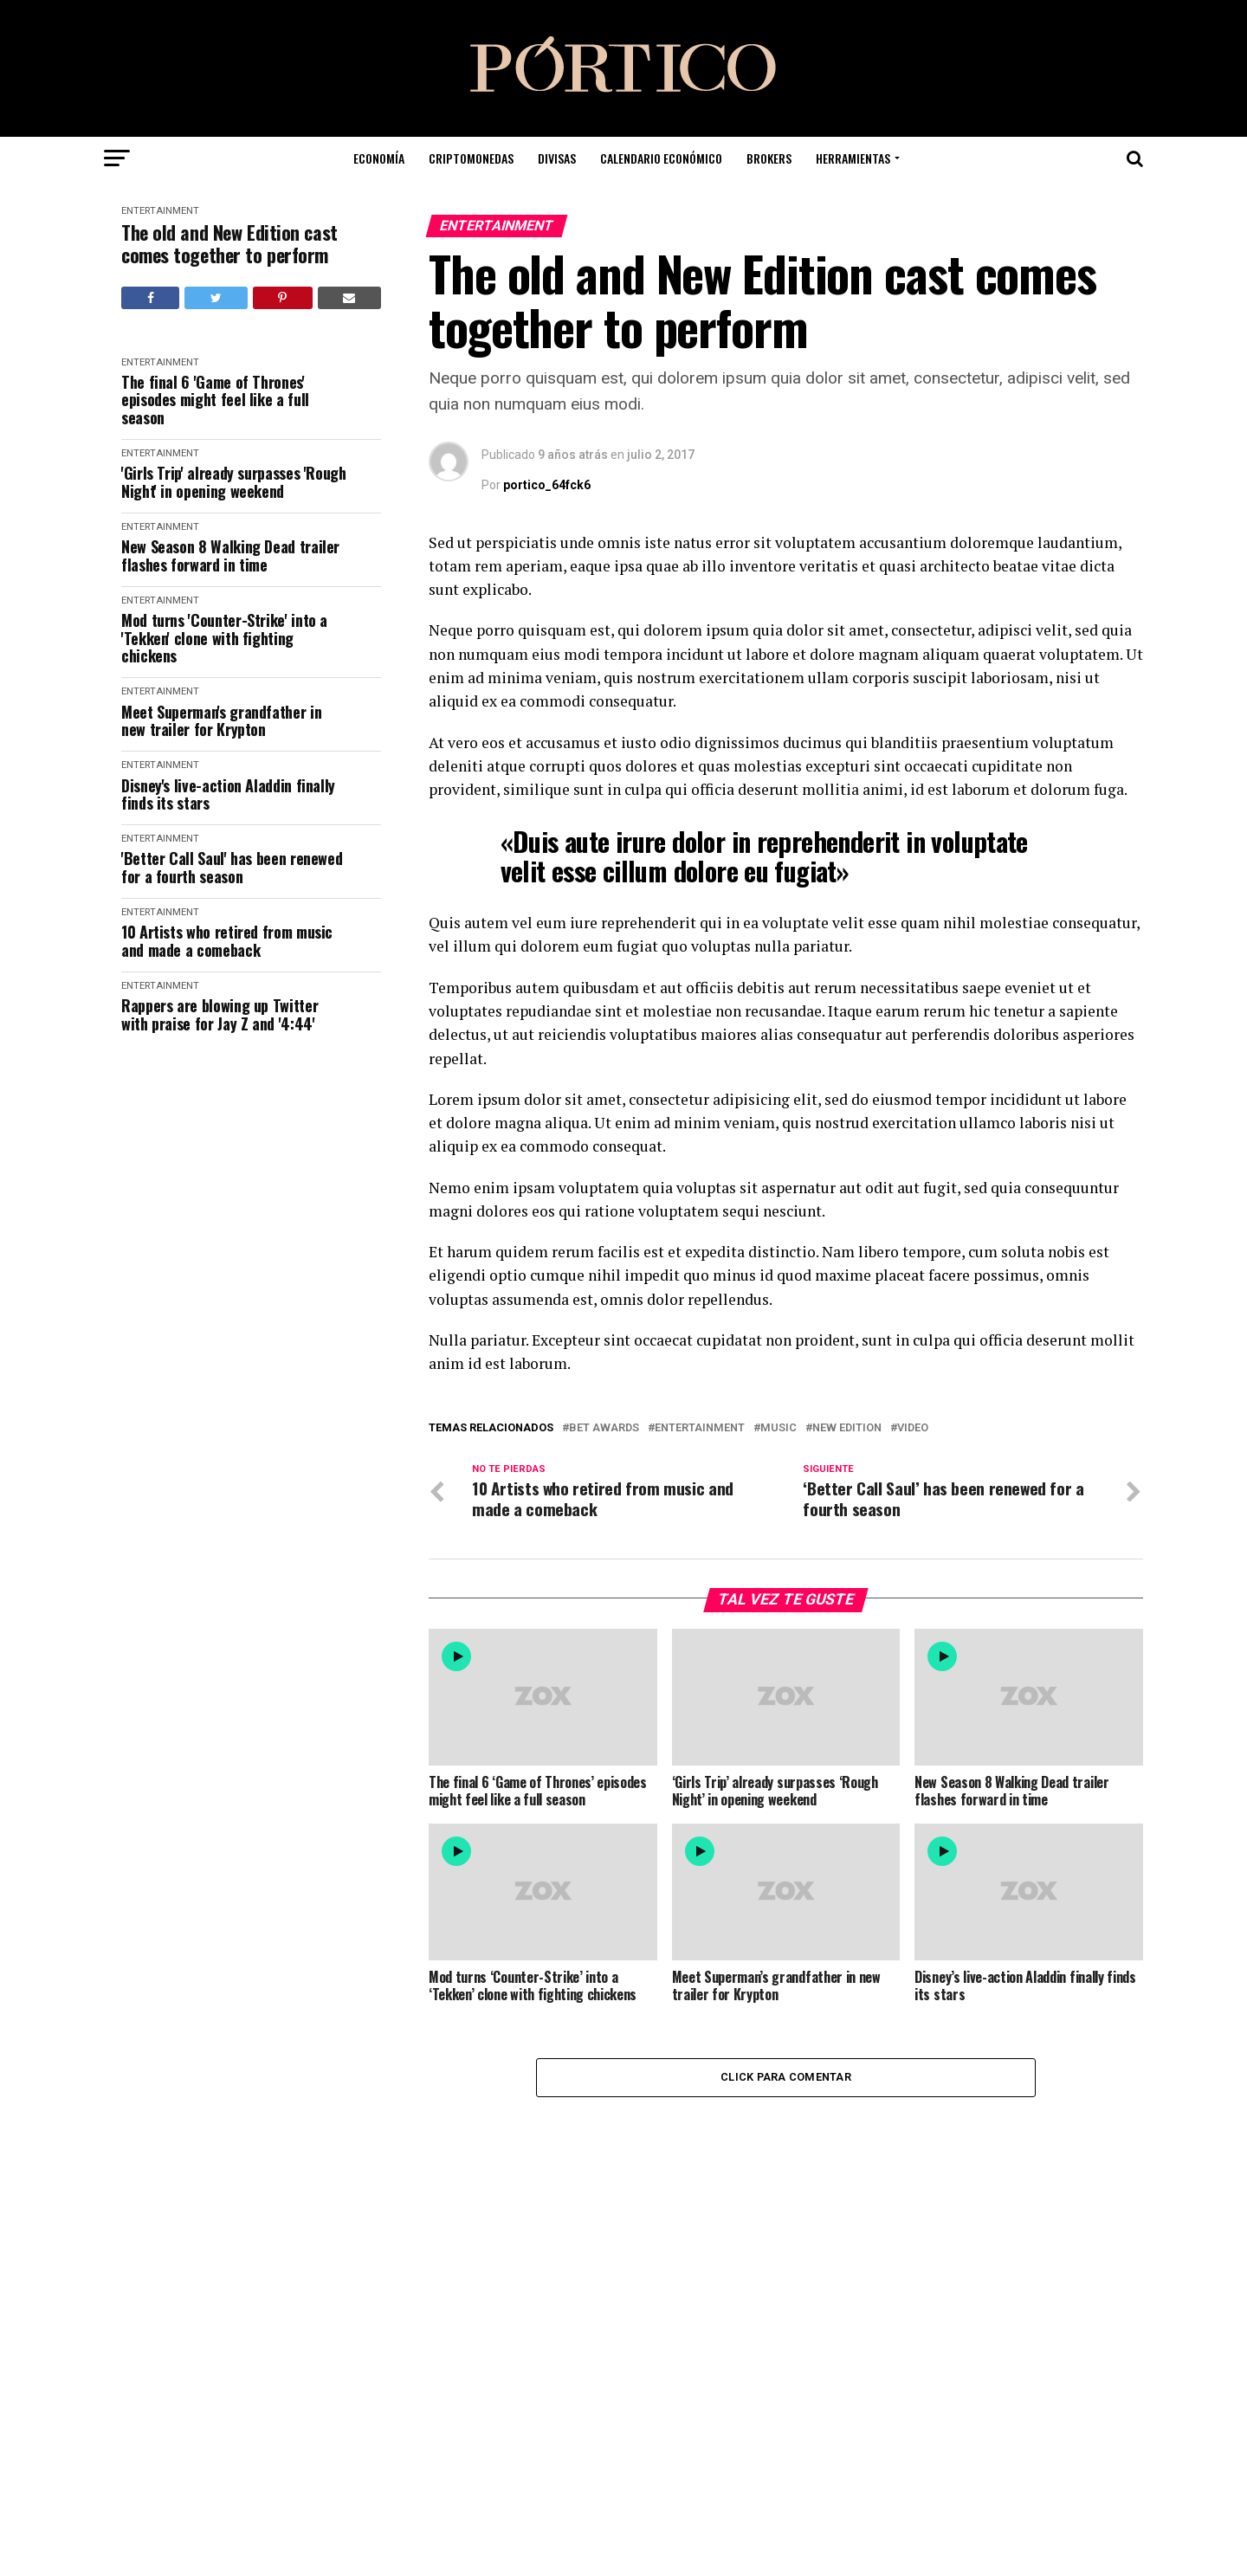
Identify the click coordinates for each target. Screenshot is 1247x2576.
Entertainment (160, 210)
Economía (378, 158)
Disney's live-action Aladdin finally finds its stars (228, 794)
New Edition (847, 1428)
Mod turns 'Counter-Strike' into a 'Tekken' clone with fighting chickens (224, 638)
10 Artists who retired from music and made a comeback (227, 941)
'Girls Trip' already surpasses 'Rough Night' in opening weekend (233, 482)
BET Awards (604, 1428)
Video (912, 1428)
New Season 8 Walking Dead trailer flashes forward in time (230, 555)
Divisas (557, 158)
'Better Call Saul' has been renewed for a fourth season (231, 867)
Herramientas (853, 158)
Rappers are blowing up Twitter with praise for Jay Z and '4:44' (219, 1014)
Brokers (768, 158)
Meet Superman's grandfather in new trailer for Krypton (221, 721)
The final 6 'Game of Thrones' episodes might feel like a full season (215, 400)
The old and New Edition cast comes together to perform (229, 244)
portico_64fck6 (547, 485)
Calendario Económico (661, 158)
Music (778, 1428)
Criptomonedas (471, 158)
